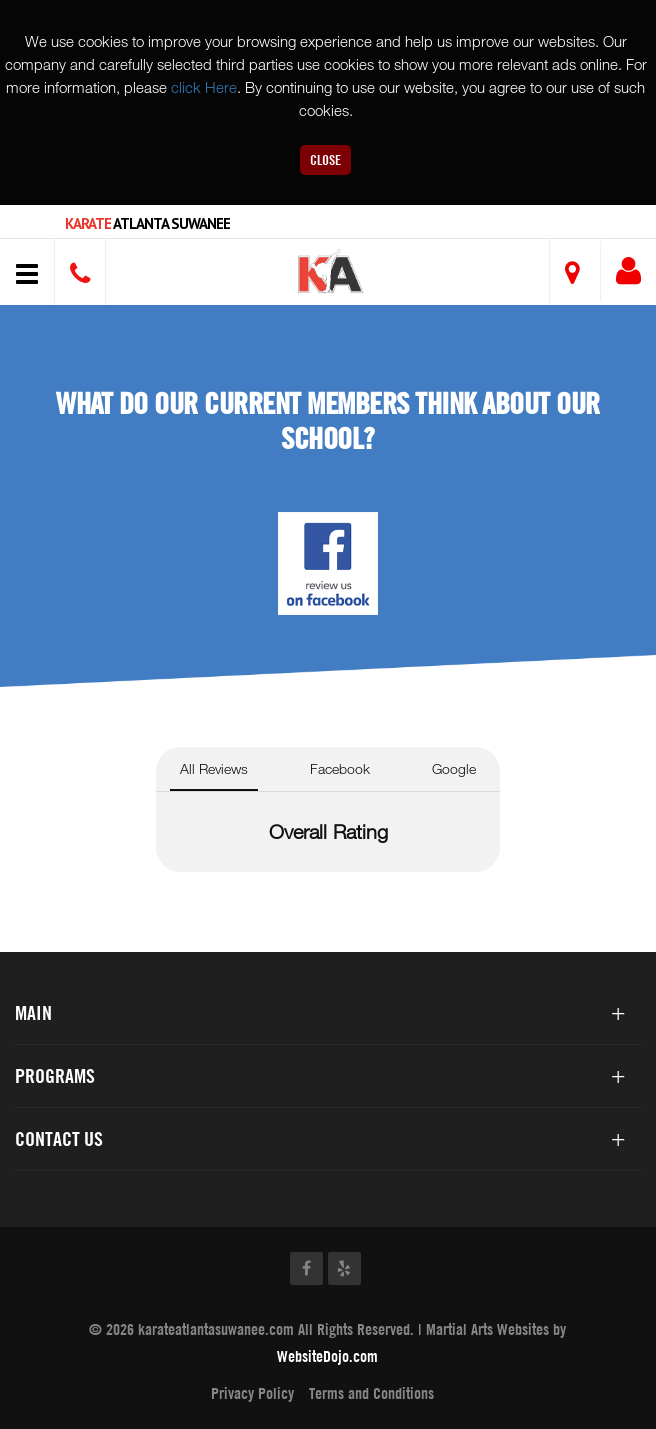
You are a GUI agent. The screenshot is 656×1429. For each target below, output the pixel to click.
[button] (331, 274)
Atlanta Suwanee (147, 223)
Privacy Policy (252, 1393)
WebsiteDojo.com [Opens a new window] (327, 1356)
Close (325, 159)
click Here (204, 87)
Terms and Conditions (371, 1393)
